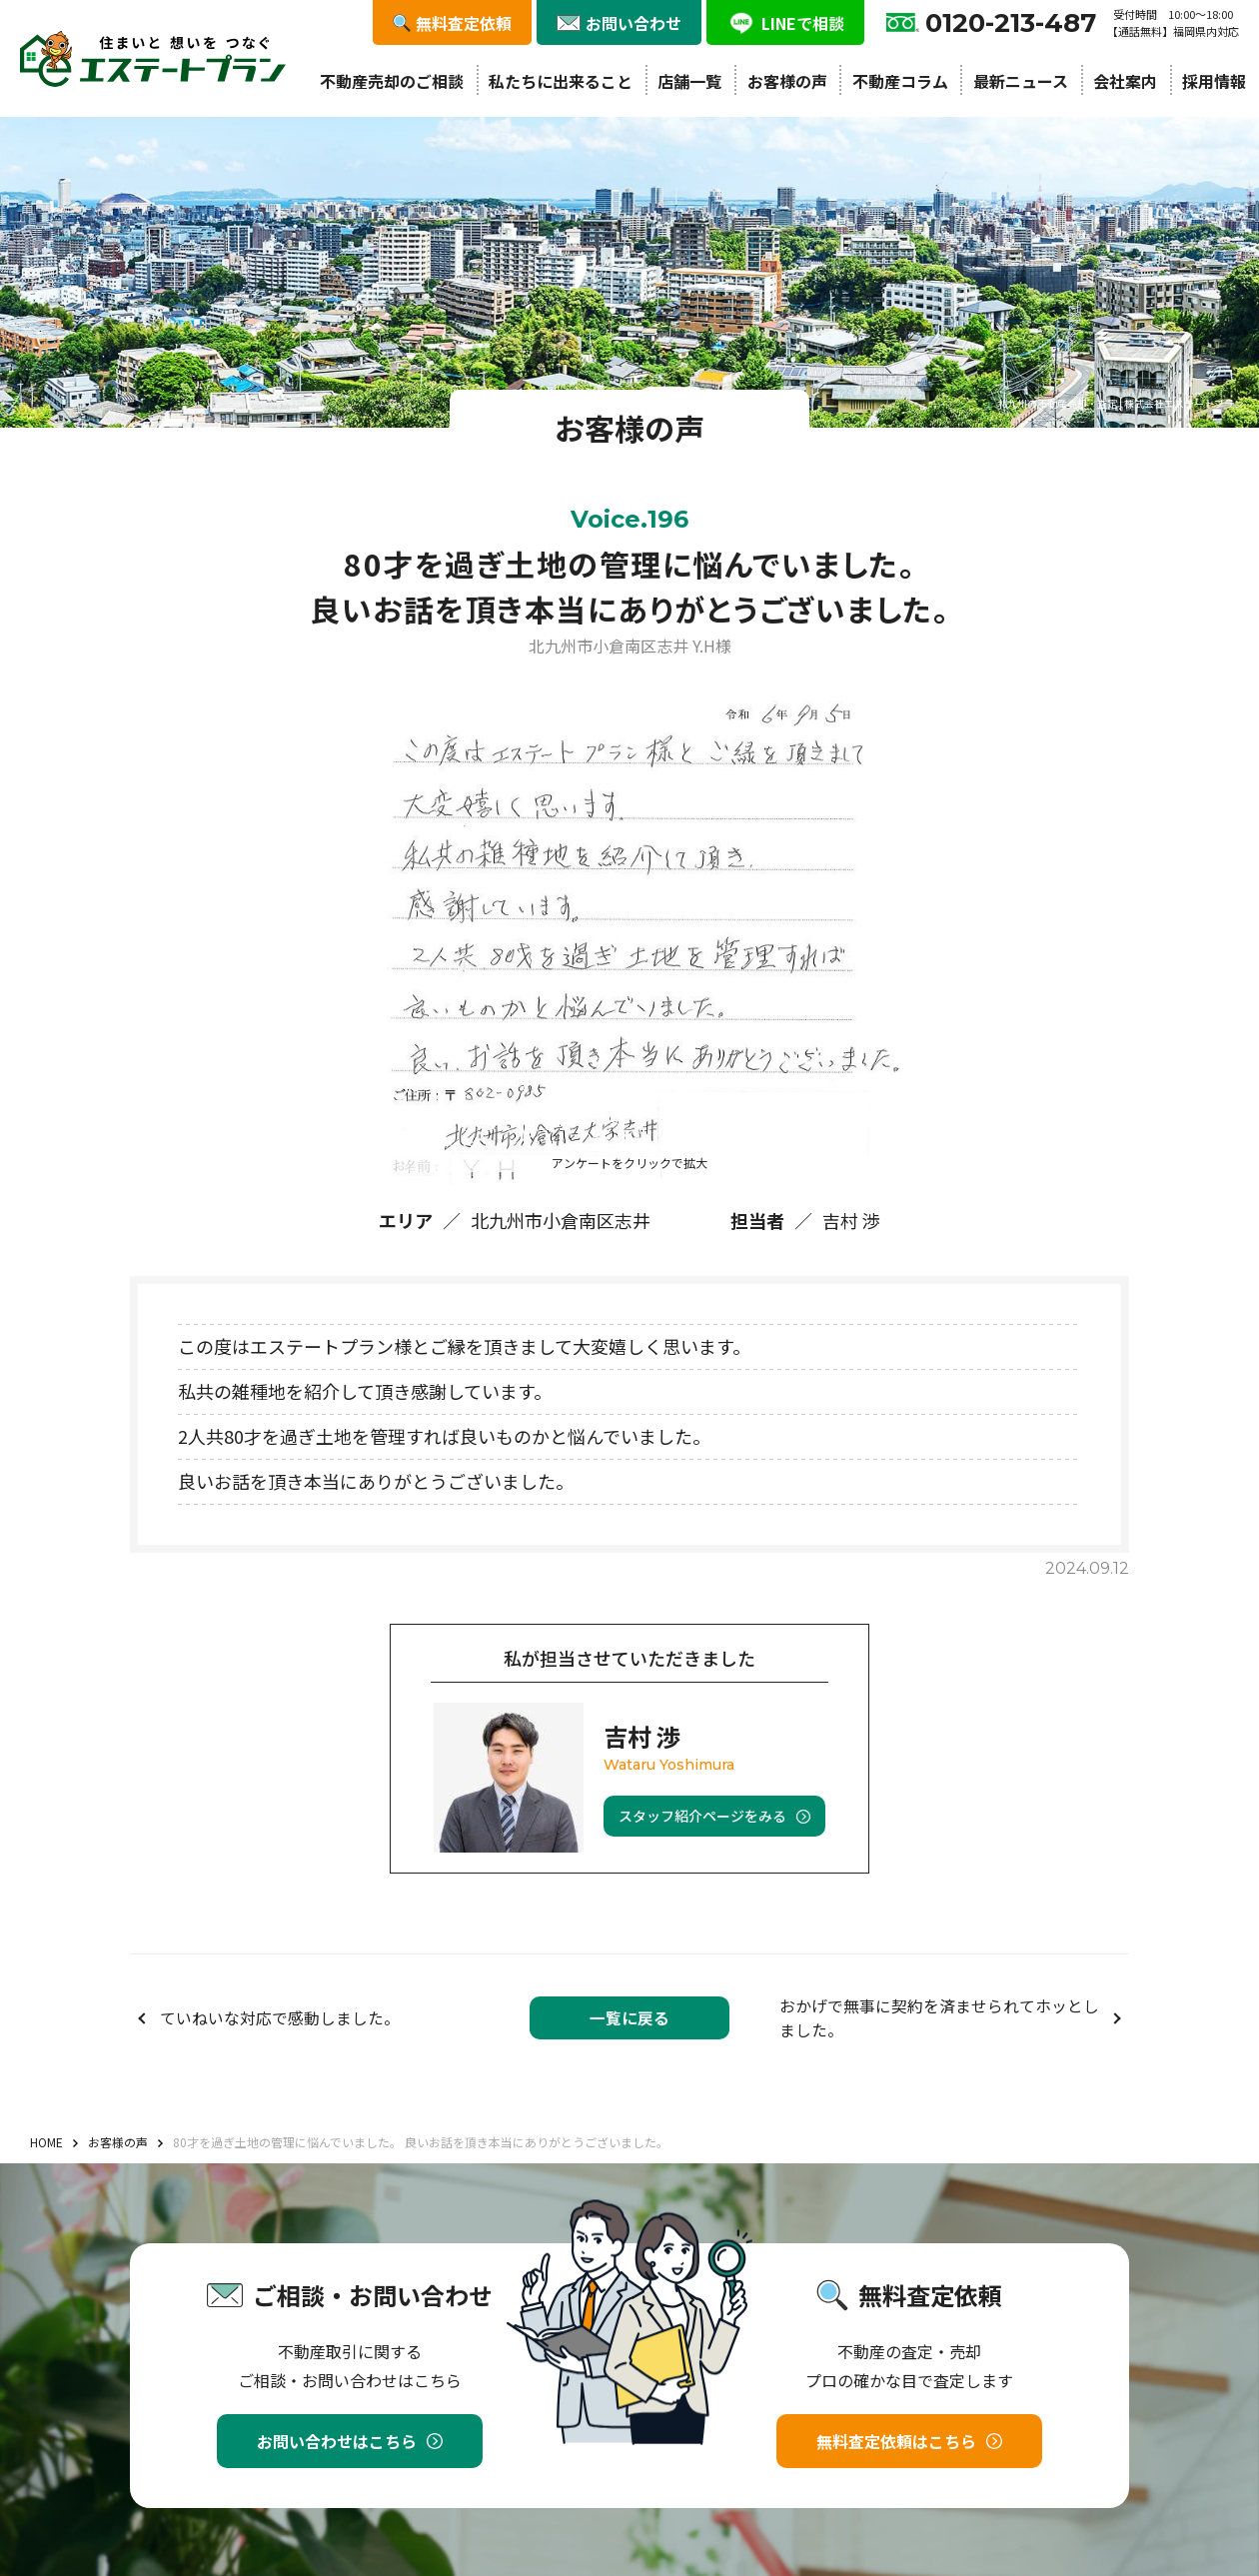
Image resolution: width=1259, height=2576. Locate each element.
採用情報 (1214, 81)
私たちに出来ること (560, 81)
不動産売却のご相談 (392, 81)
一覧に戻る (629, 2017)
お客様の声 (787, 81)
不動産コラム (900, 81)
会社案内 (1125, 81)
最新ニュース (1020, 81)
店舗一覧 (689, 81)
